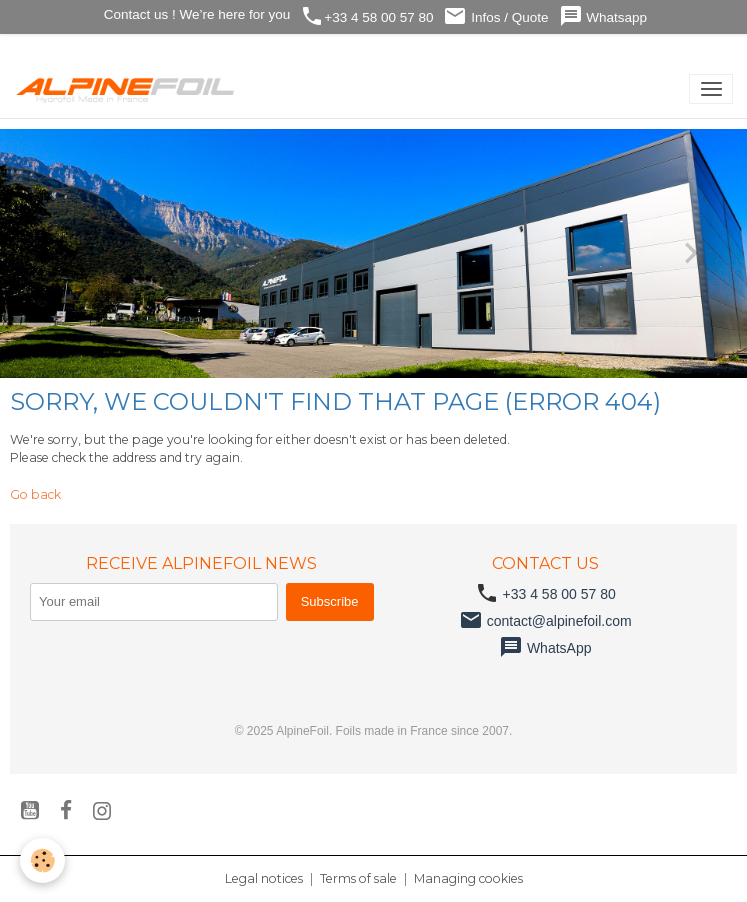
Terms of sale (358, 878)
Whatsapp (603, 16)
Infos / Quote (495, 16)
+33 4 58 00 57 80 (366, 16)
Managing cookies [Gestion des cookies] (468, 878)
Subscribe (330, 601)
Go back (35, 494)
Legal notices (264, 878)
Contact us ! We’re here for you (195, 14)
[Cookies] (42, 860)
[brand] (129, 89)
